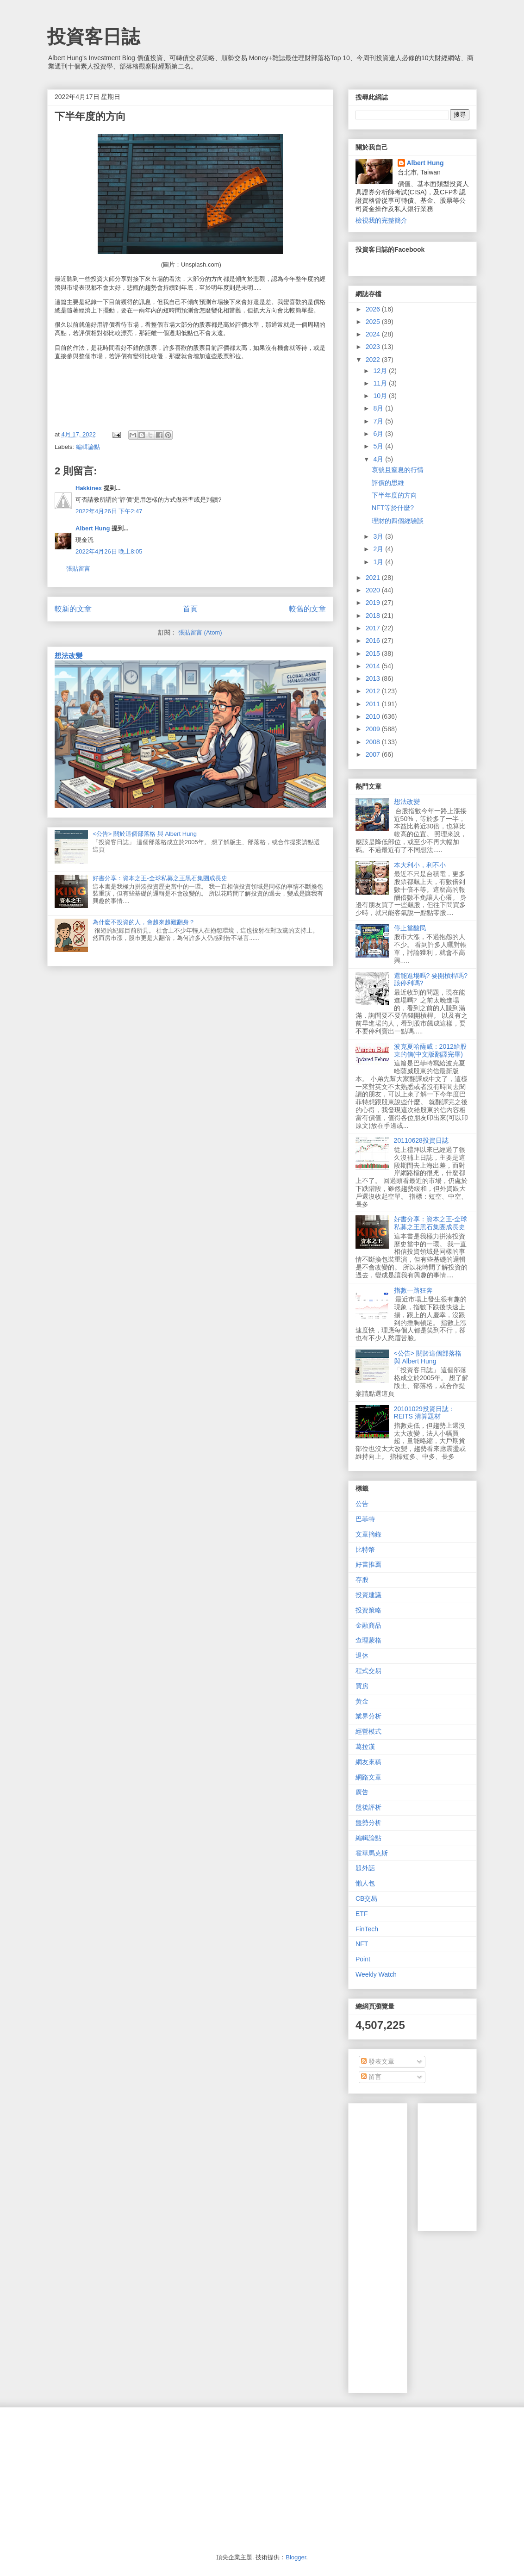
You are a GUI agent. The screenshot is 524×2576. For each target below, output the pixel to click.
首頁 (190, 609)
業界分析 (368, 1716)
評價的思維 (388, 482)
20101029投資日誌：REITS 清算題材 (424, 1412)
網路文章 (368, 1777)
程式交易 (368, 1670)
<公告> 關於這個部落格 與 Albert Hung (145, 833)
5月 (379, 446)
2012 (374, 691)
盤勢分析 (368, 1822)
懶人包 (365, 1883)
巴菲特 (365, 1519)
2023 (374, 346)
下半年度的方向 (394, 495)
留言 (371, 2076)
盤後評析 (368, 1807)
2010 (374, 716)
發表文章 (377, 2061)
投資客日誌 (93, 36)
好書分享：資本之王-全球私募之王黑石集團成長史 (160, 878)
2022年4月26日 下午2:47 (109, 511)
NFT (362, 1944)
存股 (362, 1579)
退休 (362, 1655)
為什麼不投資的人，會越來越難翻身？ (144, 922)
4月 (379, 459)
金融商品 (368, 1625)
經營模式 (368, 1731)
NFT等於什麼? (393, 507)
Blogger (296, 2557)
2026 (374, 309)
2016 (374, 640)
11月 (380, 383)
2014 (374, 666)
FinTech (367, 1929)
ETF (362, 1913)
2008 (374, 742)
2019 (374, 602)
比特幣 (365, 1549)
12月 (380, 370)
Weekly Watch (376, 1974)
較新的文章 (73, 609)
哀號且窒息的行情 (398, 469)
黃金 (362, 1701)
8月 (379, 408)
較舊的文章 (307, 609)
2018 (374, 615)
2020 (374, 590)
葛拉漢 (365, 1746)
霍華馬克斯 (372, 1853)
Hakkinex (88, 488)
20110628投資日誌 (421, 1140)
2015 (374, 653)
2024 (374, 334)
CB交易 (366, 1898)
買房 (362, 1686)
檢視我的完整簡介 (381, 220)
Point (363, 1959)
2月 (379, 549)
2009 (374, 729)
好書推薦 (368, 1564)
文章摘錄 (368, 1534)
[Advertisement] (384, 2245)
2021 (374, 577)
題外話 (365, 1868)
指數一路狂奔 (413, 1290)
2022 (374, 359)
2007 (374, 754)
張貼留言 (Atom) (200, 632)
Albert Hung (92, 528)
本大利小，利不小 (420, 865)
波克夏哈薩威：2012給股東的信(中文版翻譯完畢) (430, 1050)
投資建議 (368, 1595)
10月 (380, 395)
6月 (379, 433)
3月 (379, 536)
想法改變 (68, 656)
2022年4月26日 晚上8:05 (109, 551)
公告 (362, 1503)
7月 (379, 421)
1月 (379, 562)
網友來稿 (368, 1762)
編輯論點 (88, 446)
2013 (374, 678)
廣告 (362, 1792)
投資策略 (368, 1610)
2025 (374, 321)
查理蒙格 (368, 1640)
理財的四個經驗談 (398, 520)
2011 (374, 704)
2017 (374, 628)
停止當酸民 (410, 928)
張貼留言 (78, 568)
